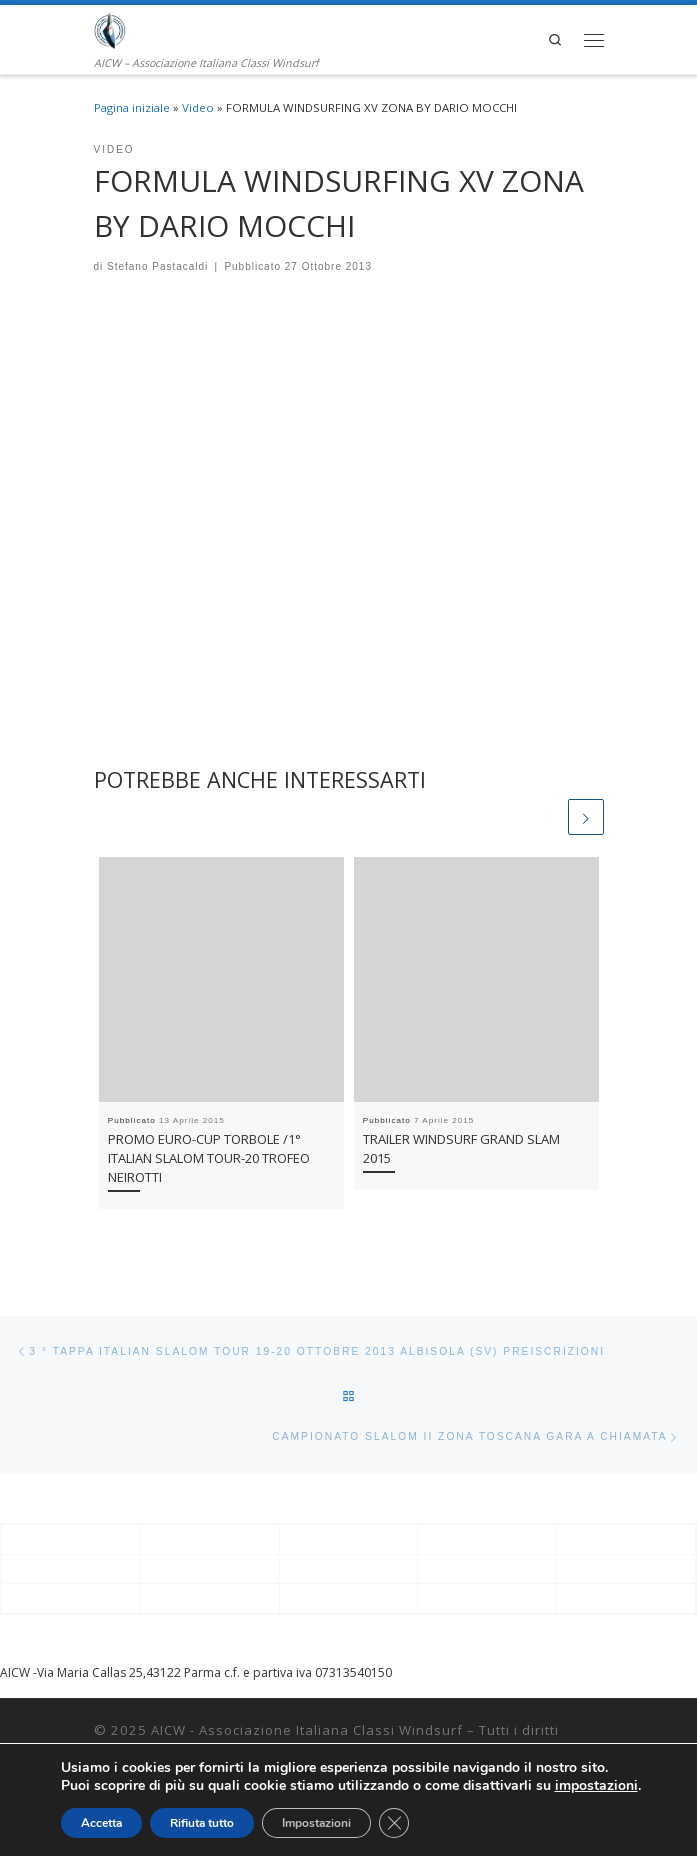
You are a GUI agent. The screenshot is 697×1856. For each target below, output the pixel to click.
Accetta (101, 1823)
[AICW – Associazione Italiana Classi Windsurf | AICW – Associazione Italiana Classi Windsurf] (110, 29)
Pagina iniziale (132, 107)
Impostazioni (316, 1823)
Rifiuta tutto (202, 1823)
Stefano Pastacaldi (157, 266)
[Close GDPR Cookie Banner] (394, 1823)
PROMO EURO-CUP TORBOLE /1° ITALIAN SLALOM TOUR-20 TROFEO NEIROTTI (209, 1158)
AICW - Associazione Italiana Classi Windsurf (307, 1730)
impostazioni (596, 1786)
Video (198, 107)
